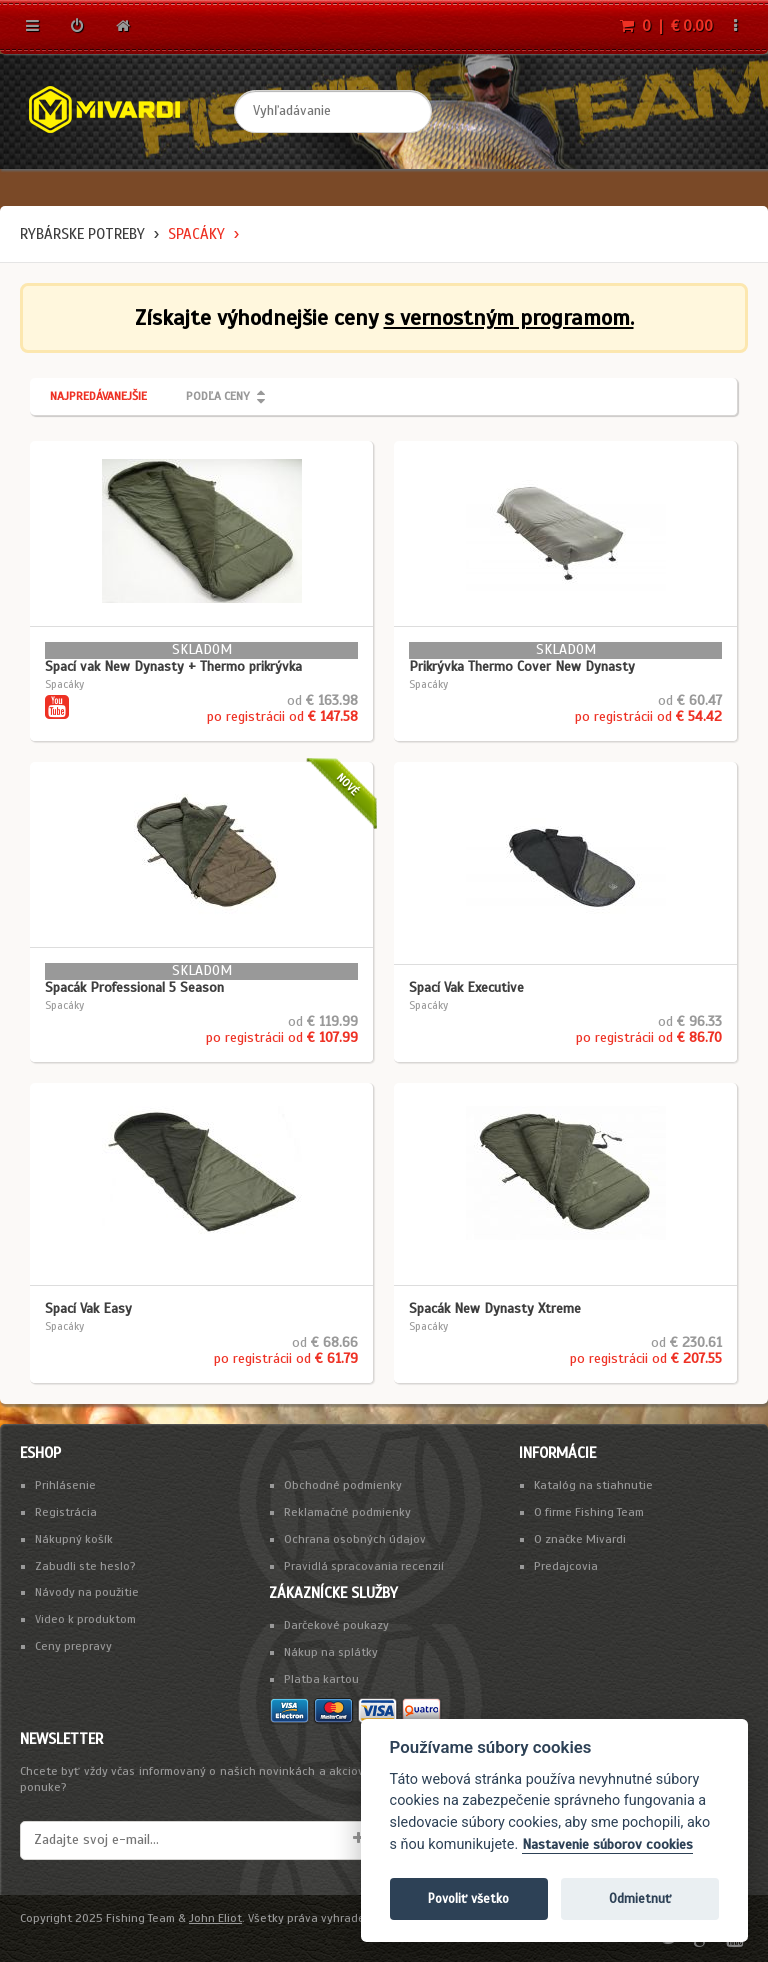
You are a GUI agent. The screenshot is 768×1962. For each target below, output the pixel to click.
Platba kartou (321, 1679)
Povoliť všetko (468, 1898)
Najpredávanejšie (98, 396)
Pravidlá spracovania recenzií (364, 1566)
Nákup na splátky (331, 1652)
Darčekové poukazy (336, 1625)
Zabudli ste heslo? (85, 1566)
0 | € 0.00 (666, 26)
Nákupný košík (74, 1539)
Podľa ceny (218, 396)
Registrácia (66, 1512)
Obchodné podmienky (343, 1485)
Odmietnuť (640, 1898)
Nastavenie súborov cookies (607, 1844)
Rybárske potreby (82, 234)
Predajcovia (566, 1566)
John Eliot (215, 1918)
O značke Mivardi (580, 1539)
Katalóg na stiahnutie (593, 1485)
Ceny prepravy (73, 1646)
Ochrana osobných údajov (355, 1539)
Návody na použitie (87, 1592)
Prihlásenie (65, 1485)
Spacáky (196, 234)
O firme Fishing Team (589, 1512)
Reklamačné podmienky (347, 1512)
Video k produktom (85, 1619)
